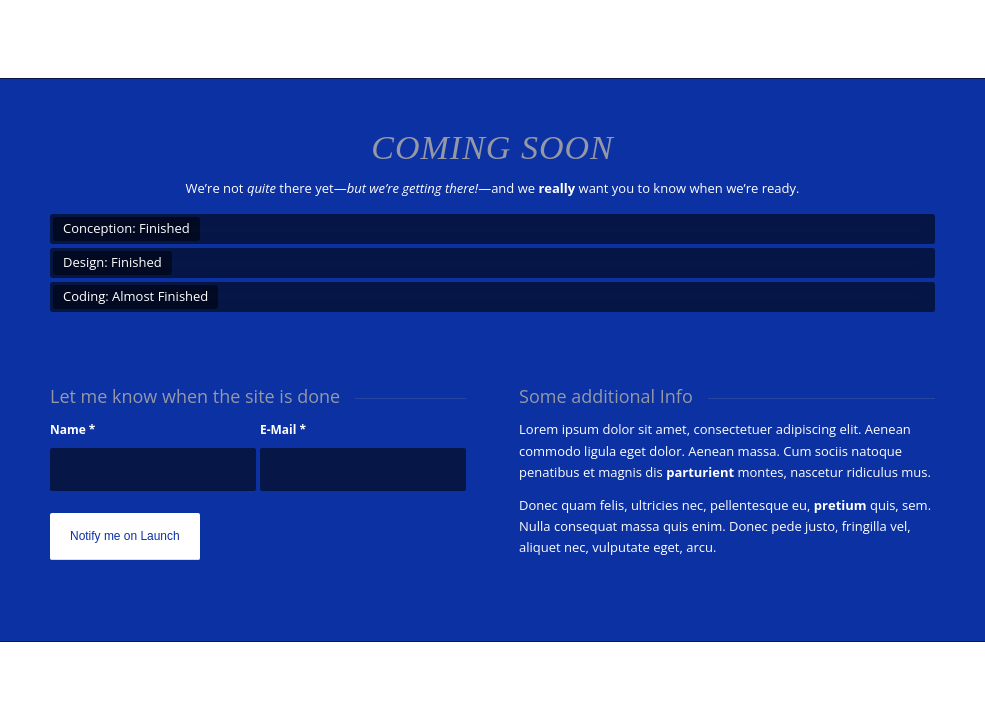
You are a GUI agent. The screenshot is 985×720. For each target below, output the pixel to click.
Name (72, 429)
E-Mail (283, 429)
